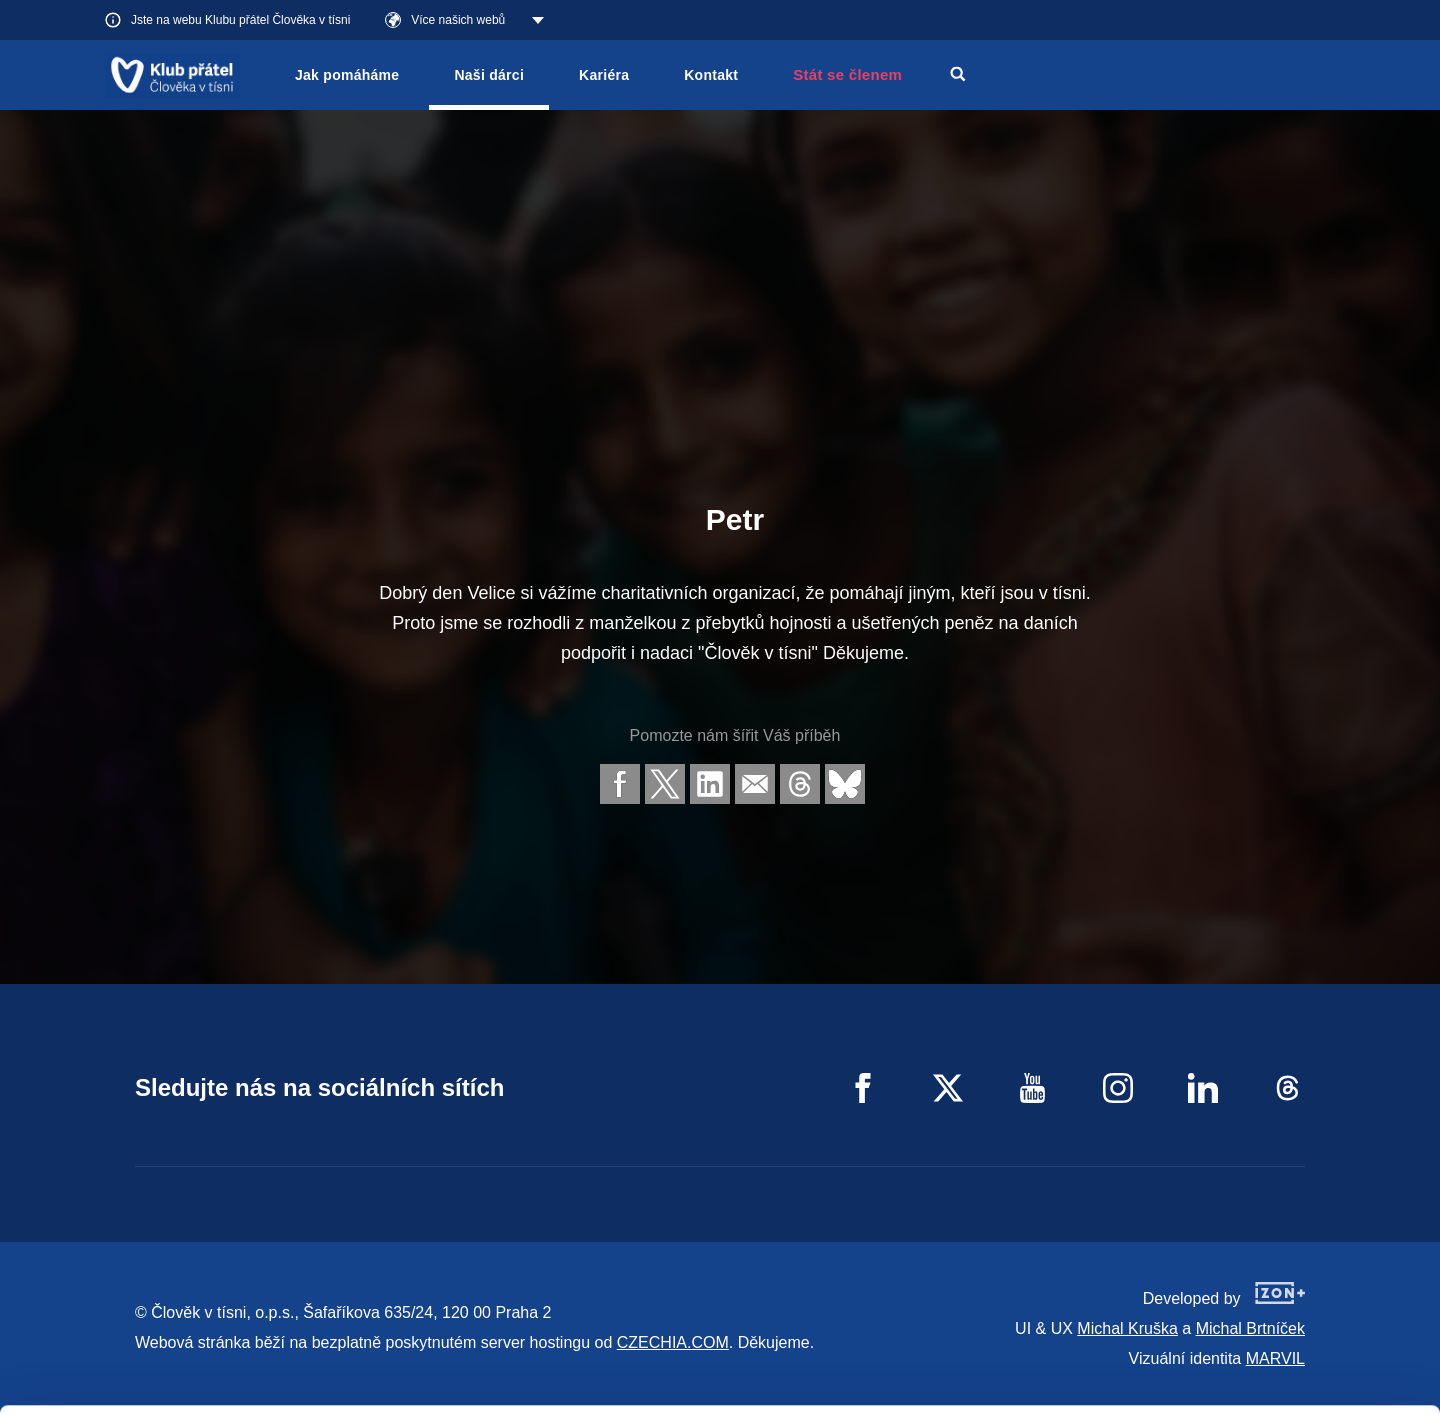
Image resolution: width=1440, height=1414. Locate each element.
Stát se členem (847, 74)
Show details (308, 1388)
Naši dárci (489, 75)
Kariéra (604, 75)
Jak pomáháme (347, 75)
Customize (1274, 1321)
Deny (1273, 1372)
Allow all (1273, 1271)
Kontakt (711, 75)
